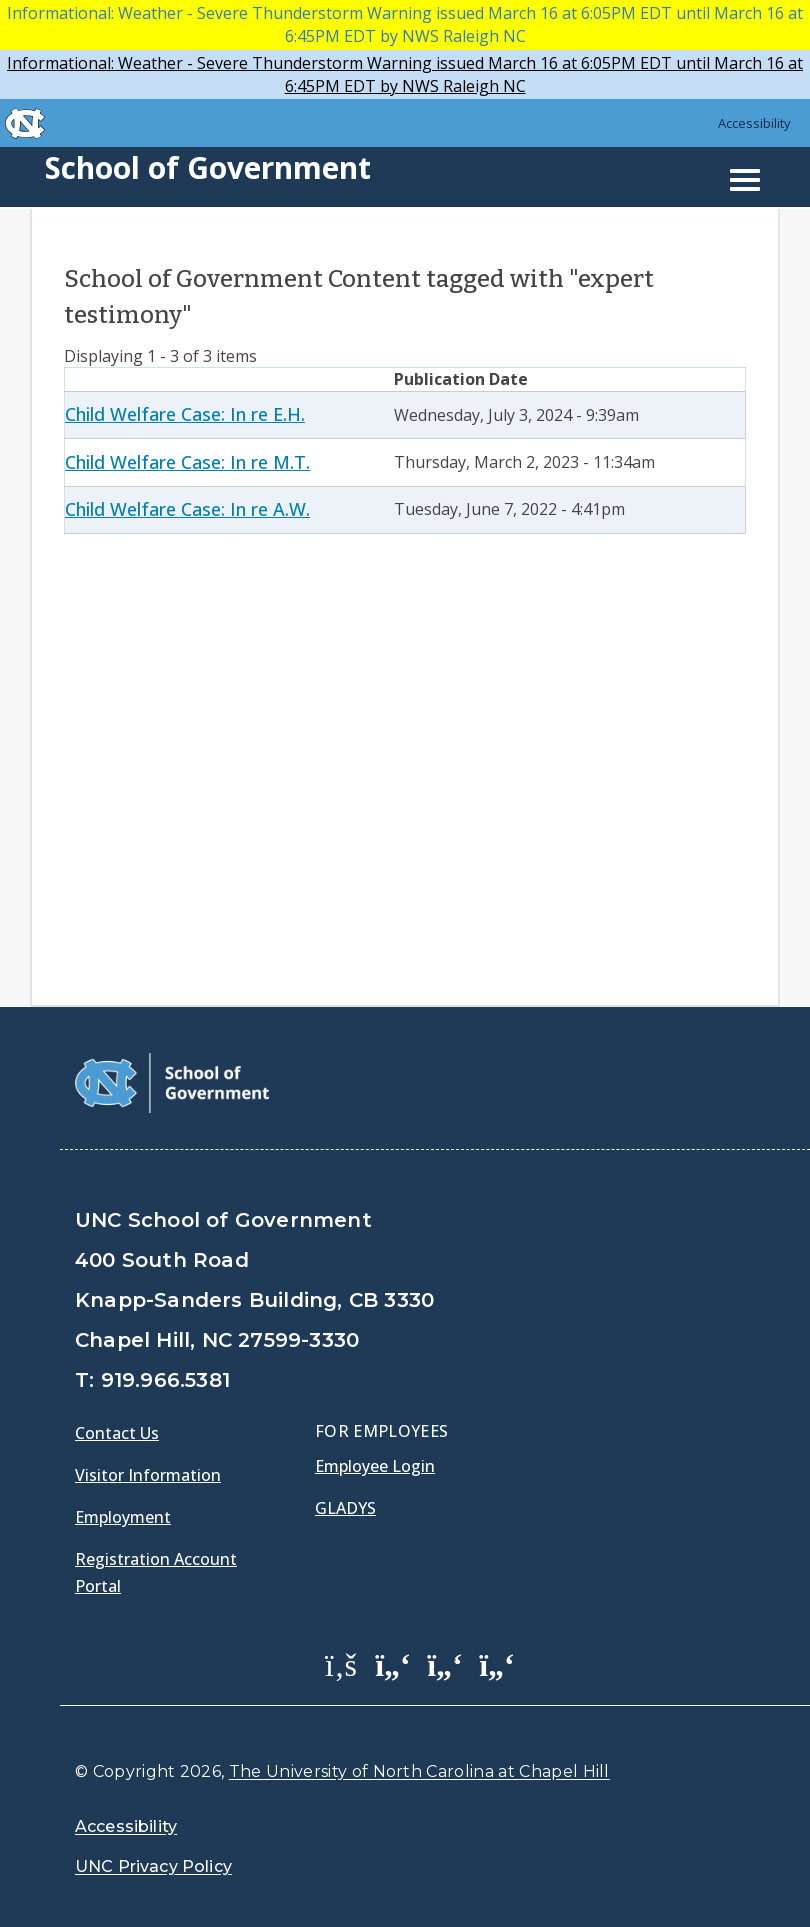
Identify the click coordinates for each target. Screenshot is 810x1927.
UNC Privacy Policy (153, 1866)
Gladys (345, 1508)
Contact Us (117, 1433)
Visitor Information (148, 1475)
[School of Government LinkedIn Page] (445, 1664)
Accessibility (754, 123)
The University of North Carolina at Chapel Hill (419, 1771)
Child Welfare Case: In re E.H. (185, 414)
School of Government (208, 167)
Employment (123, 1517)
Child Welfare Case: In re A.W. (187, 509)
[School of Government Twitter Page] (393, 1664)
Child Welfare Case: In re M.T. (187, 462)
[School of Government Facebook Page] (341, 1664)
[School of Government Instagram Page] (497, 1664)
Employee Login (375, 1466)
